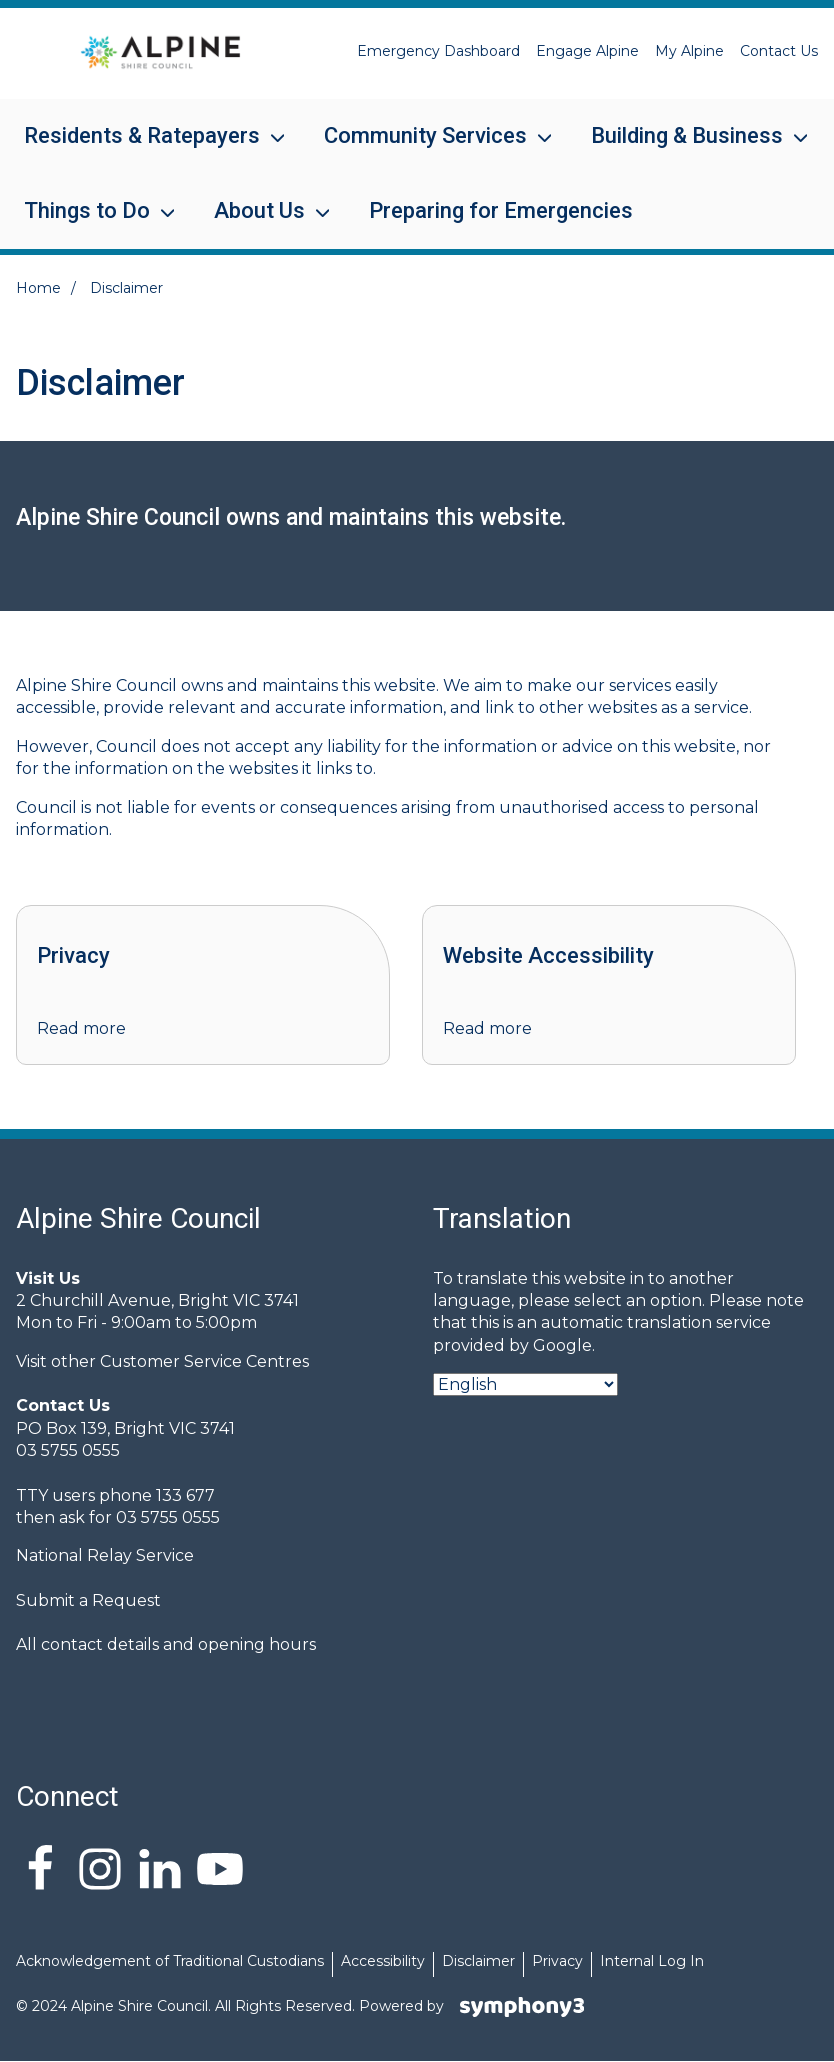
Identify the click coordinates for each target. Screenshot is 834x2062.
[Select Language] (525, 1384)
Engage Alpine (587, 51)
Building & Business (687, 148)
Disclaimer (478, 1961)
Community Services (425, 148)
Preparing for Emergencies (501, 210)
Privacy (557, 1961)
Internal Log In (652, 1961)
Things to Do (87, 223)
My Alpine (689, 51)
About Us (259, 223)
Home (38, 288)
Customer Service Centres (204, 1361)
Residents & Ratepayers (142, 148)
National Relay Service (105, 1555)
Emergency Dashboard (438, 51)
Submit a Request (88, 1600)
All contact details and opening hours (166, 1644)
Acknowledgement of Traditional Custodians (170, 1961)
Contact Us (779, 51)
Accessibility (383, 1961)
